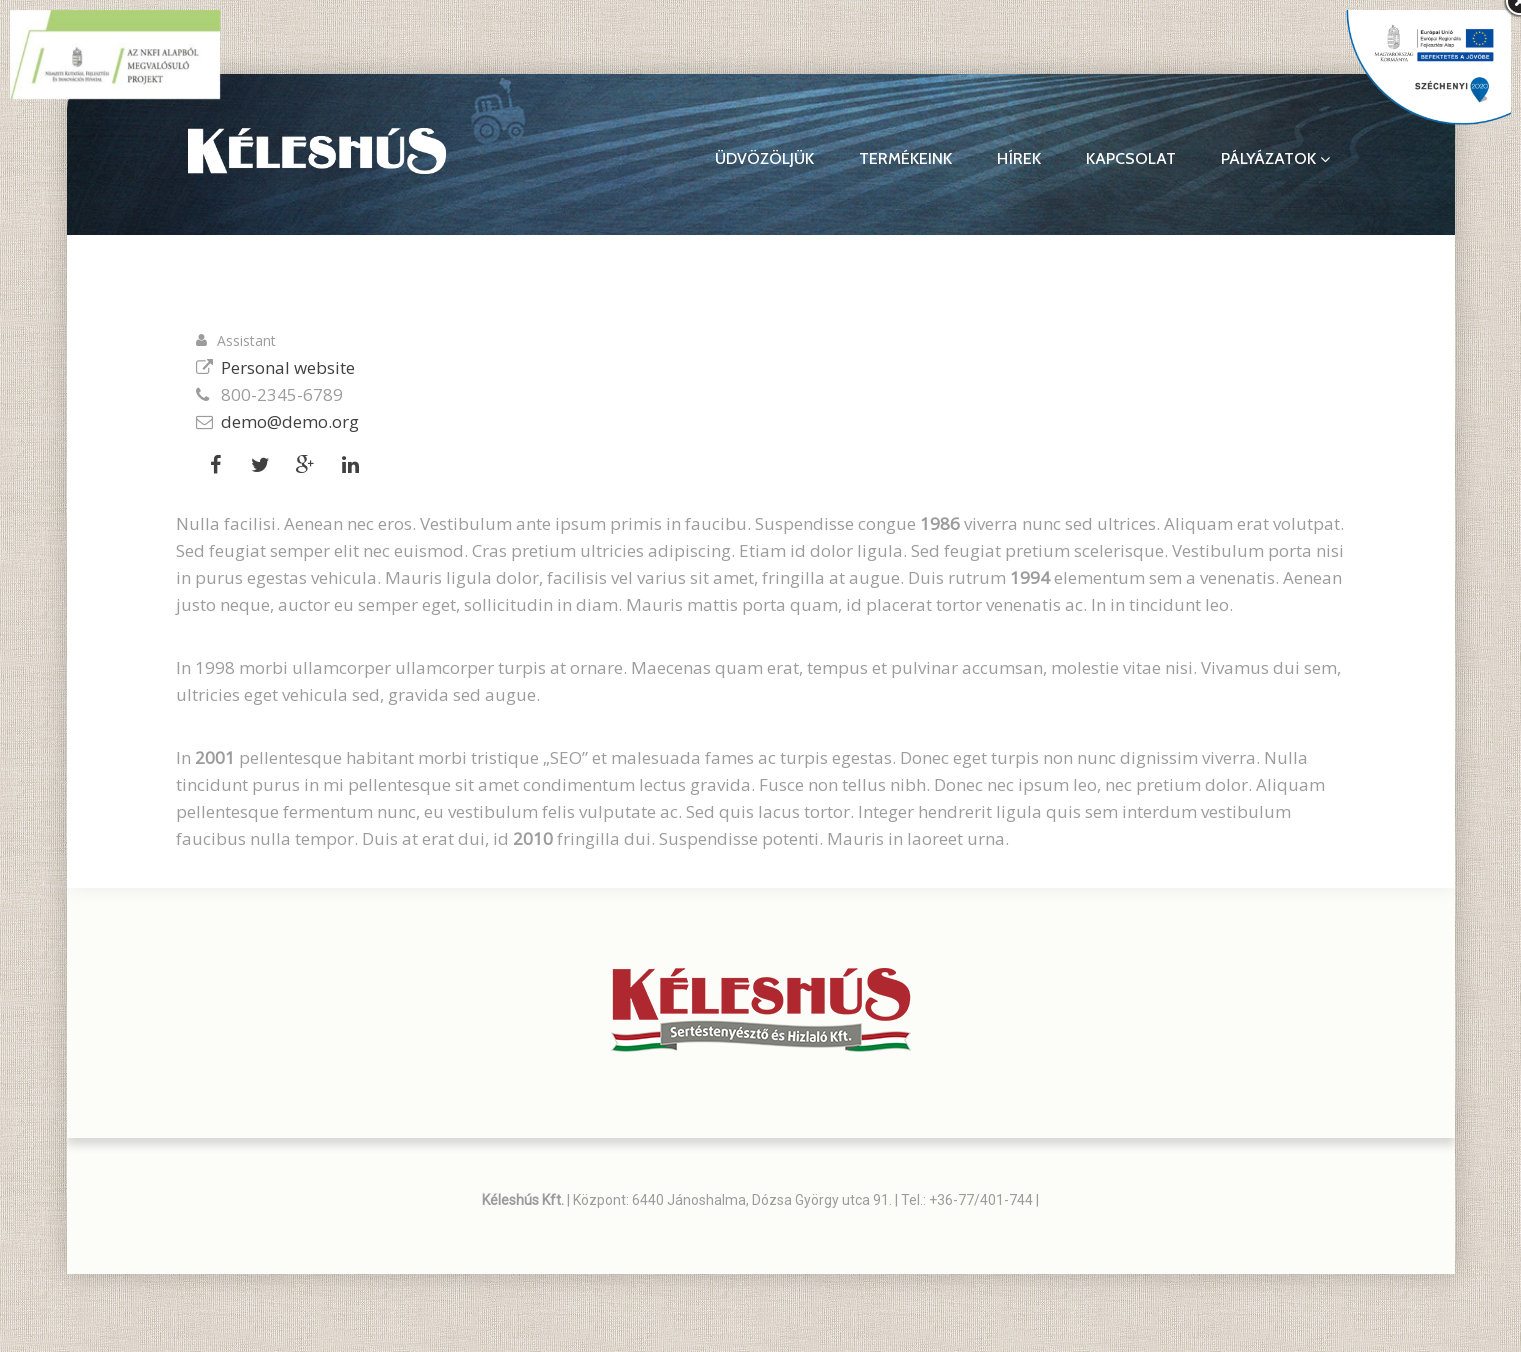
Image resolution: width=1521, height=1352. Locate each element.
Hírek (1019, 159)
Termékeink (905, 159)
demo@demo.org (290, 421)
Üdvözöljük (764, 159)
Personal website (288, 367)
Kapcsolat (1131, 159)
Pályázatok (1275, 159)
